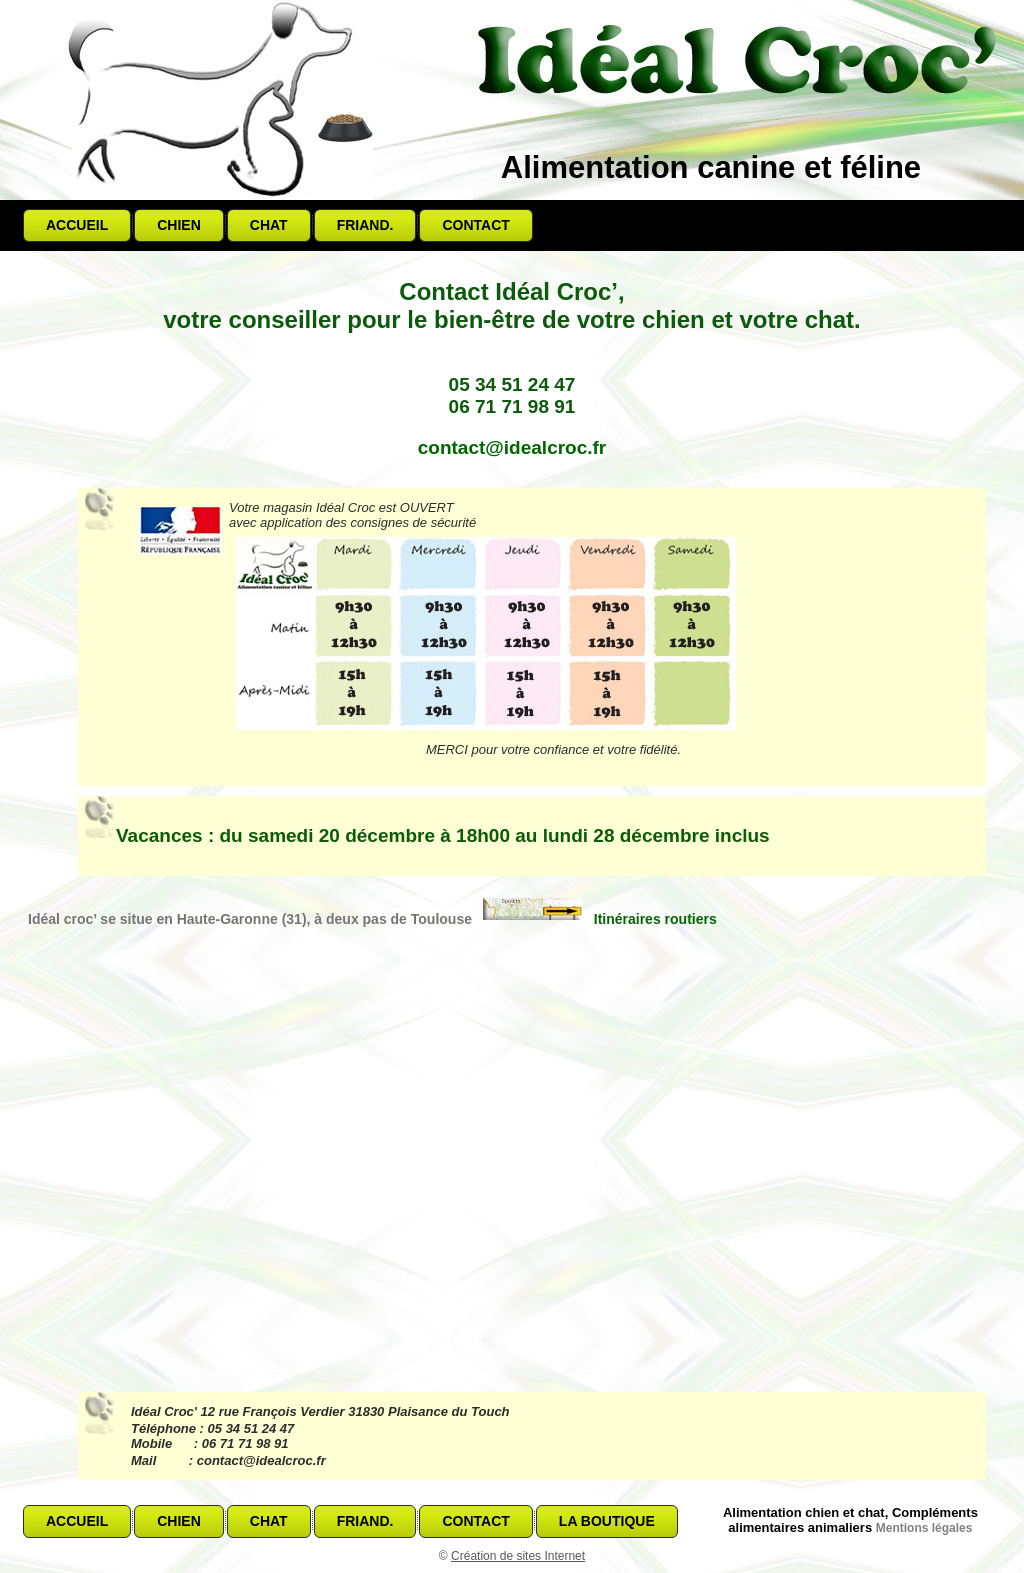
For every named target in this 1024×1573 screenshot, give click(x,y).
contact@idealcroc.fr (512, 447)
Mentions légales (924, 1528)
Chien (179, 225)
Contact (475, 225)
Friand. (365, 225)
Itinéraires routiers (600, 919)
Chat (269, 225)
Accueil (77, 225)
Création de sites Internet (518, 1556)
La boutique (607, 1521)
